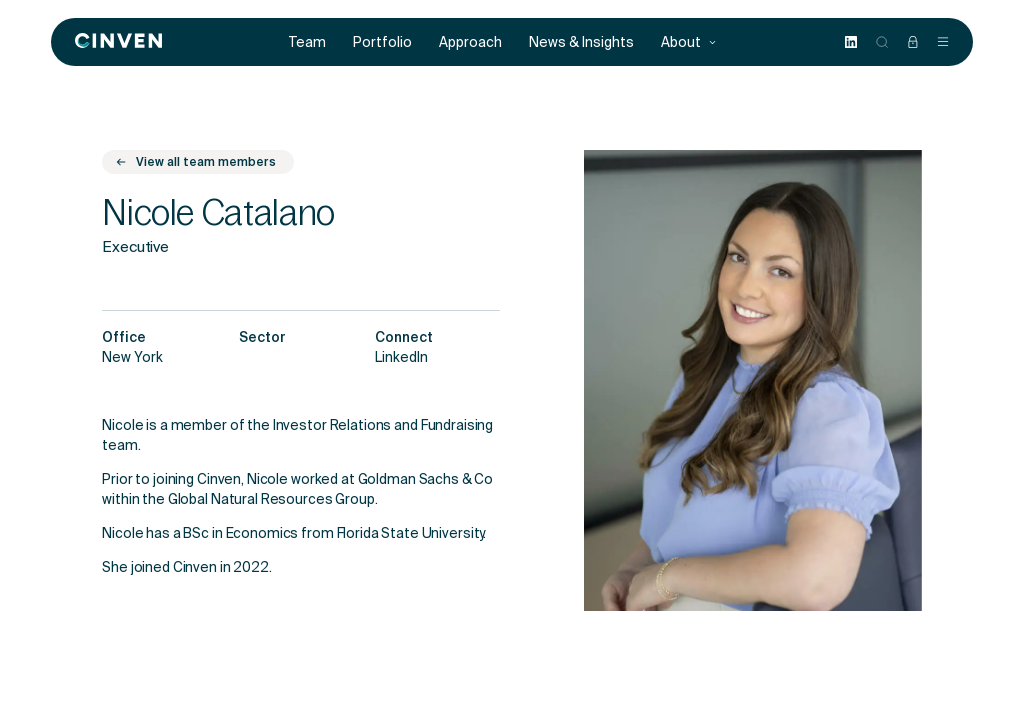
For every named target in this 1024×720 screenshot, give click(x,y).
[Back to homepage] (118, 42)
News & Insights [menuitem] (581, 42)
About (689, 42)
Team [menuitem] (307, 42)
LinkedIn (401, 359)
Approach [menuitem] (470, 42)
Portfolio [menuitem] (382, 42)
